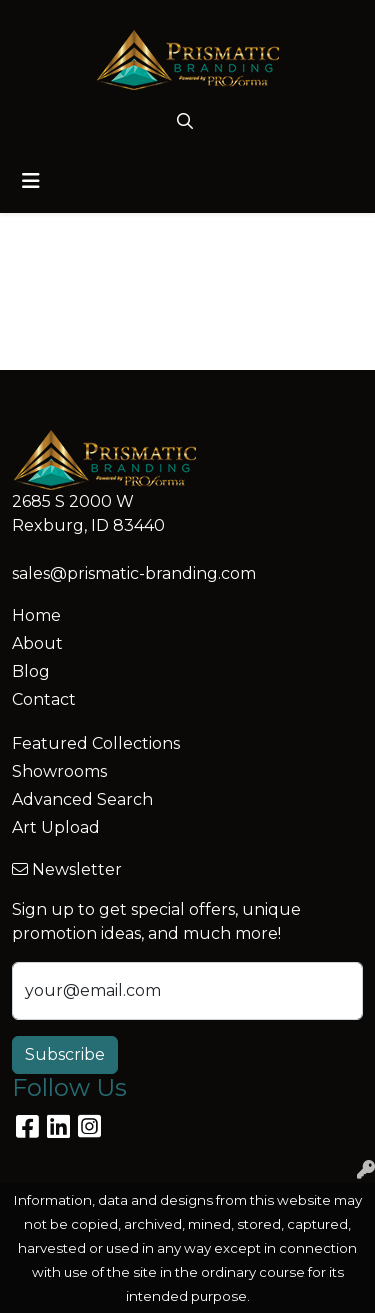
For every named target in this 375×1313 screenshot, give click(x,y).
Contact (44, 699)
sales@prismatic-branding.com (134, 573)
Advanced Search (82, 799)
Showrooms (59, 771)
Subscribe (65, 1054)
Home (36, 615)
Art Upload (56, 827)
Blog (31, 671)
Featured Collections (96, 743)
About (37, 643)
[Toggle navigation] (31, 181)
